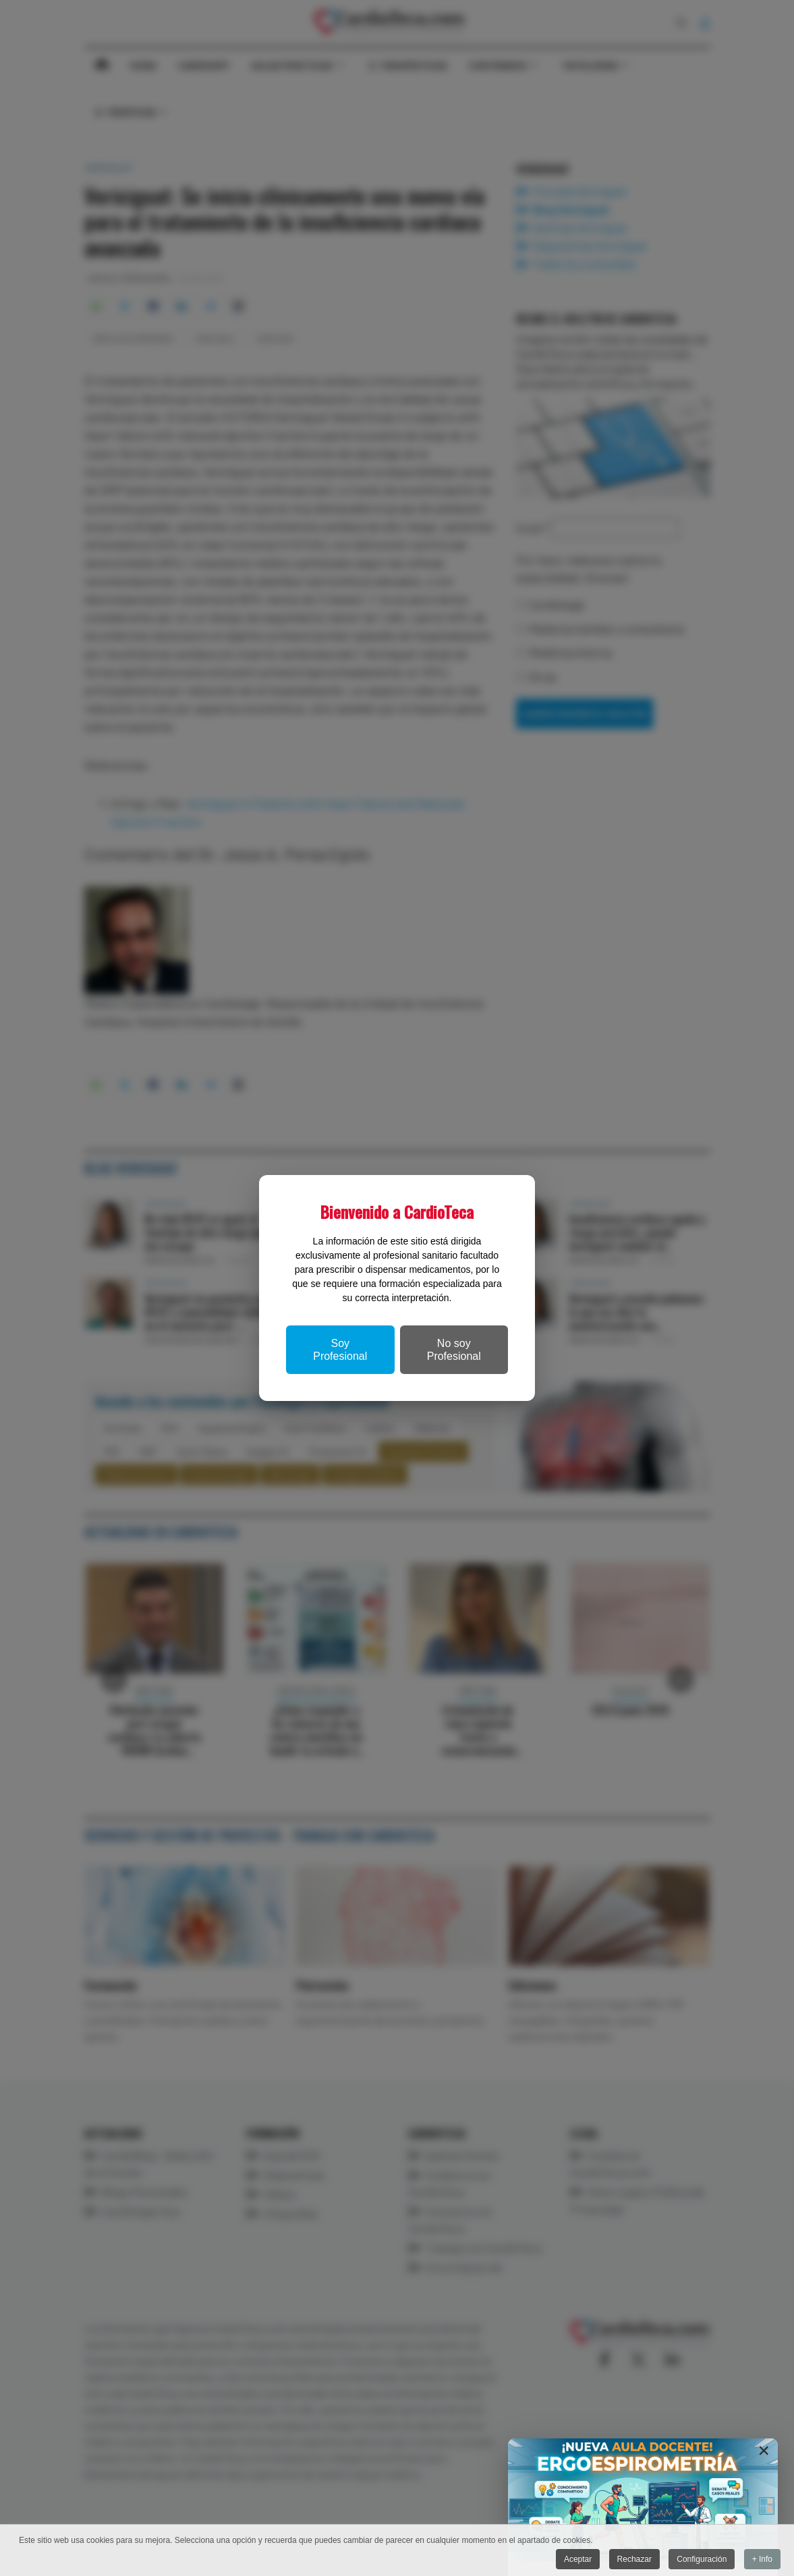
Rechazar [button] (634, 2559)
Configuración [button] (702, 2559)
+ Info (762, 2559)
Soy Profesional (340, 1350)
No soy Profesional (454, 1350)
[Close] (763, 2450)
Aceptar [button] (578, 2559)
